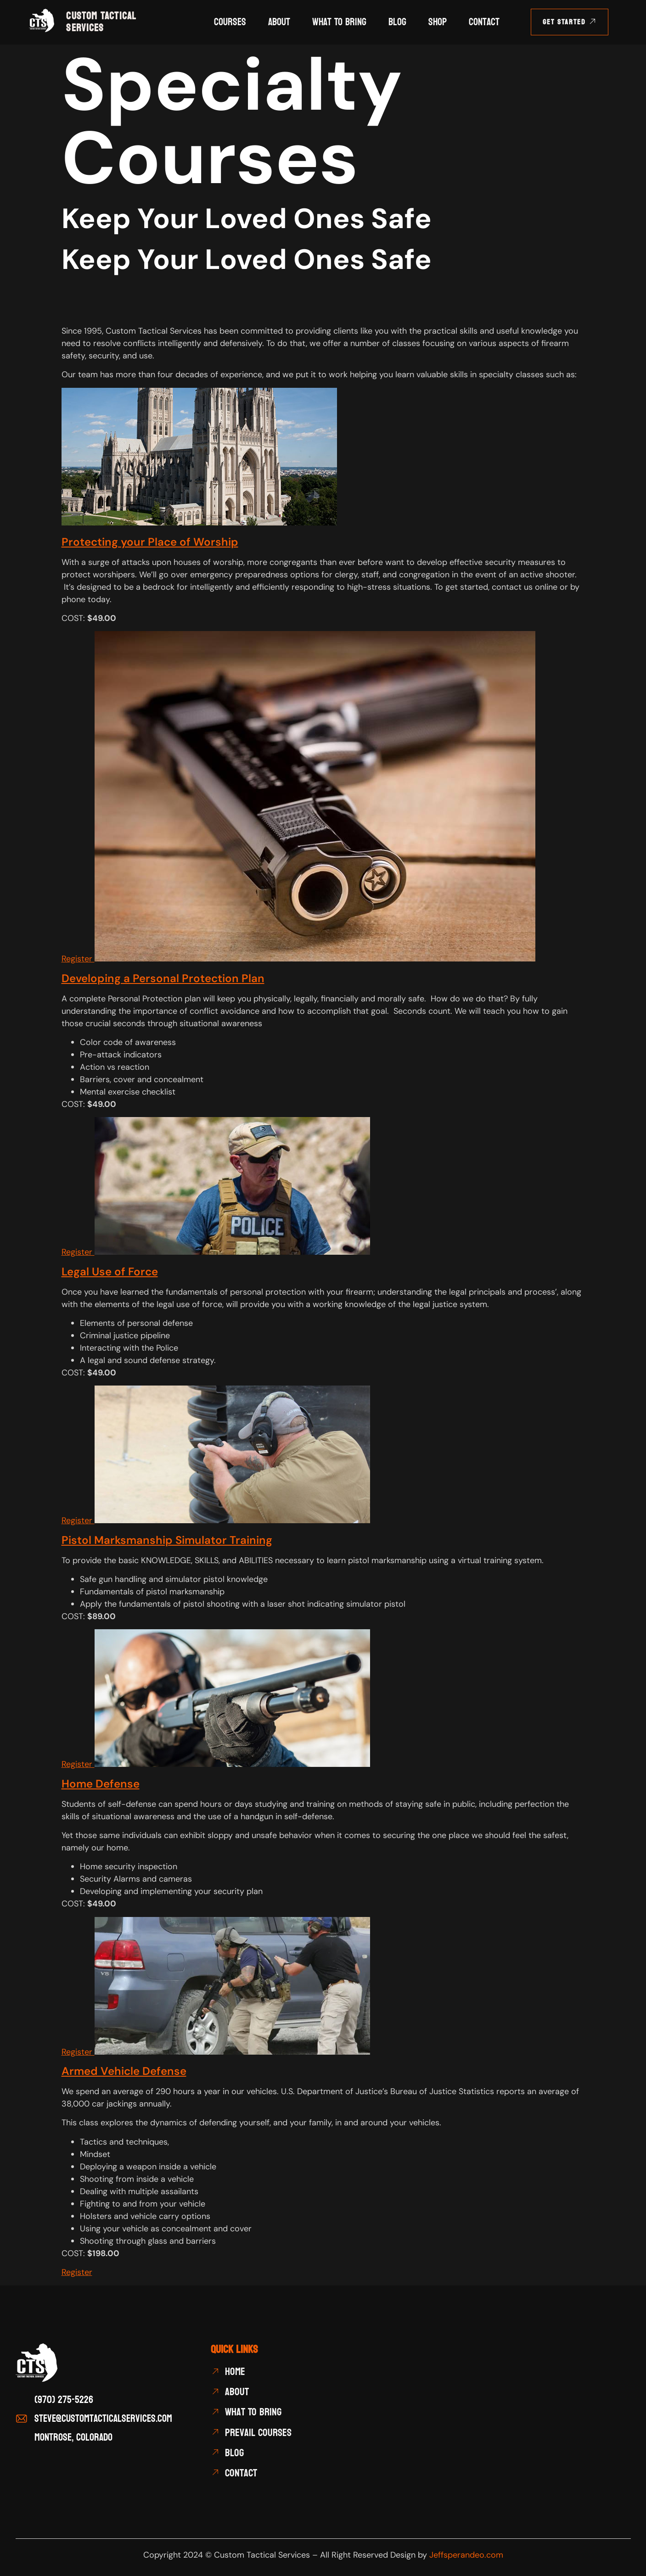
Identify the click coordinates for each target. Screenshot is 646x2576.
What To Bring (339, 22)
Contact (484, 22)
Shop (437, 22)
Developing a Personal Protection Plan (163, 978)
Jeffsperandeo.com (466, 2554)
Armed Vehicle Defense (124, 2071)
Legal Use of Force (110, 1271)
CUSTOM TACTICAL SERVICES (101, 22)
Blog (397, 22)
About (279, 22)
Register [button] (78, 958)
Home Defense (101, 1784)
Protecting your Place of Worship (150, 542)
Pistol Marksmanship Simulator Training (167, 1540)
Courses (230, 22)
